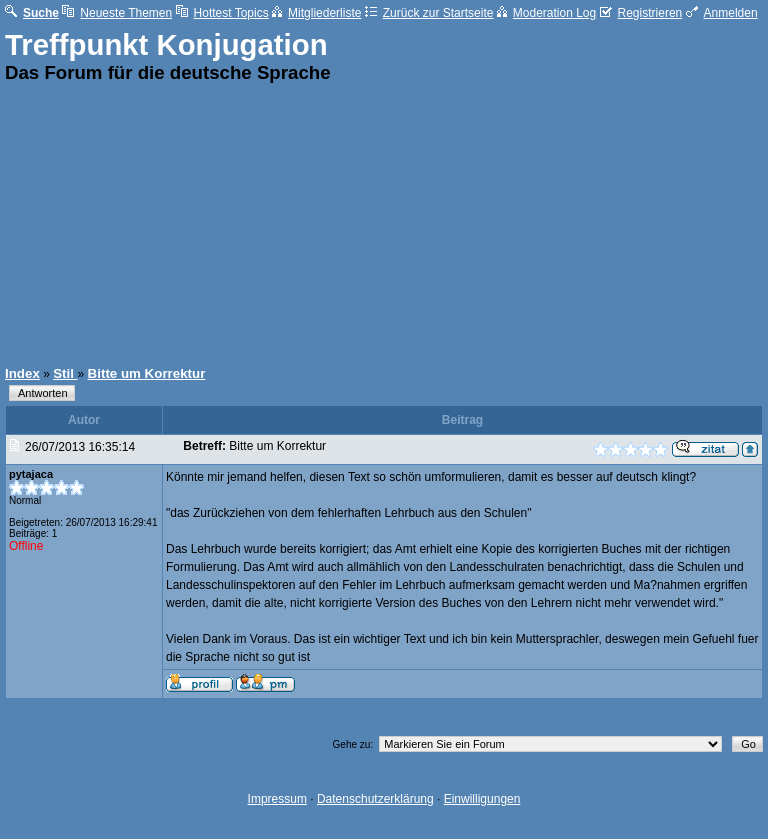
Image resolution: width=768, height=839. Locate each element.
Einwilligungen (482, 799)
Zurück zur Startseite (429, 13)
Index (22, 373)
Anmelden (722, 13)
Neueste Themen (117, 13)
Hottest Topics (222, 13)
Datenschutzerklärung (375, 799)
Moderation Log (546, 13)
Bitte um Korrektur (147, 373)
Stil (65, 373)
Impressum (277, 799)
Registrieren (641, 13)
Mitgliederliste (316, 13)
